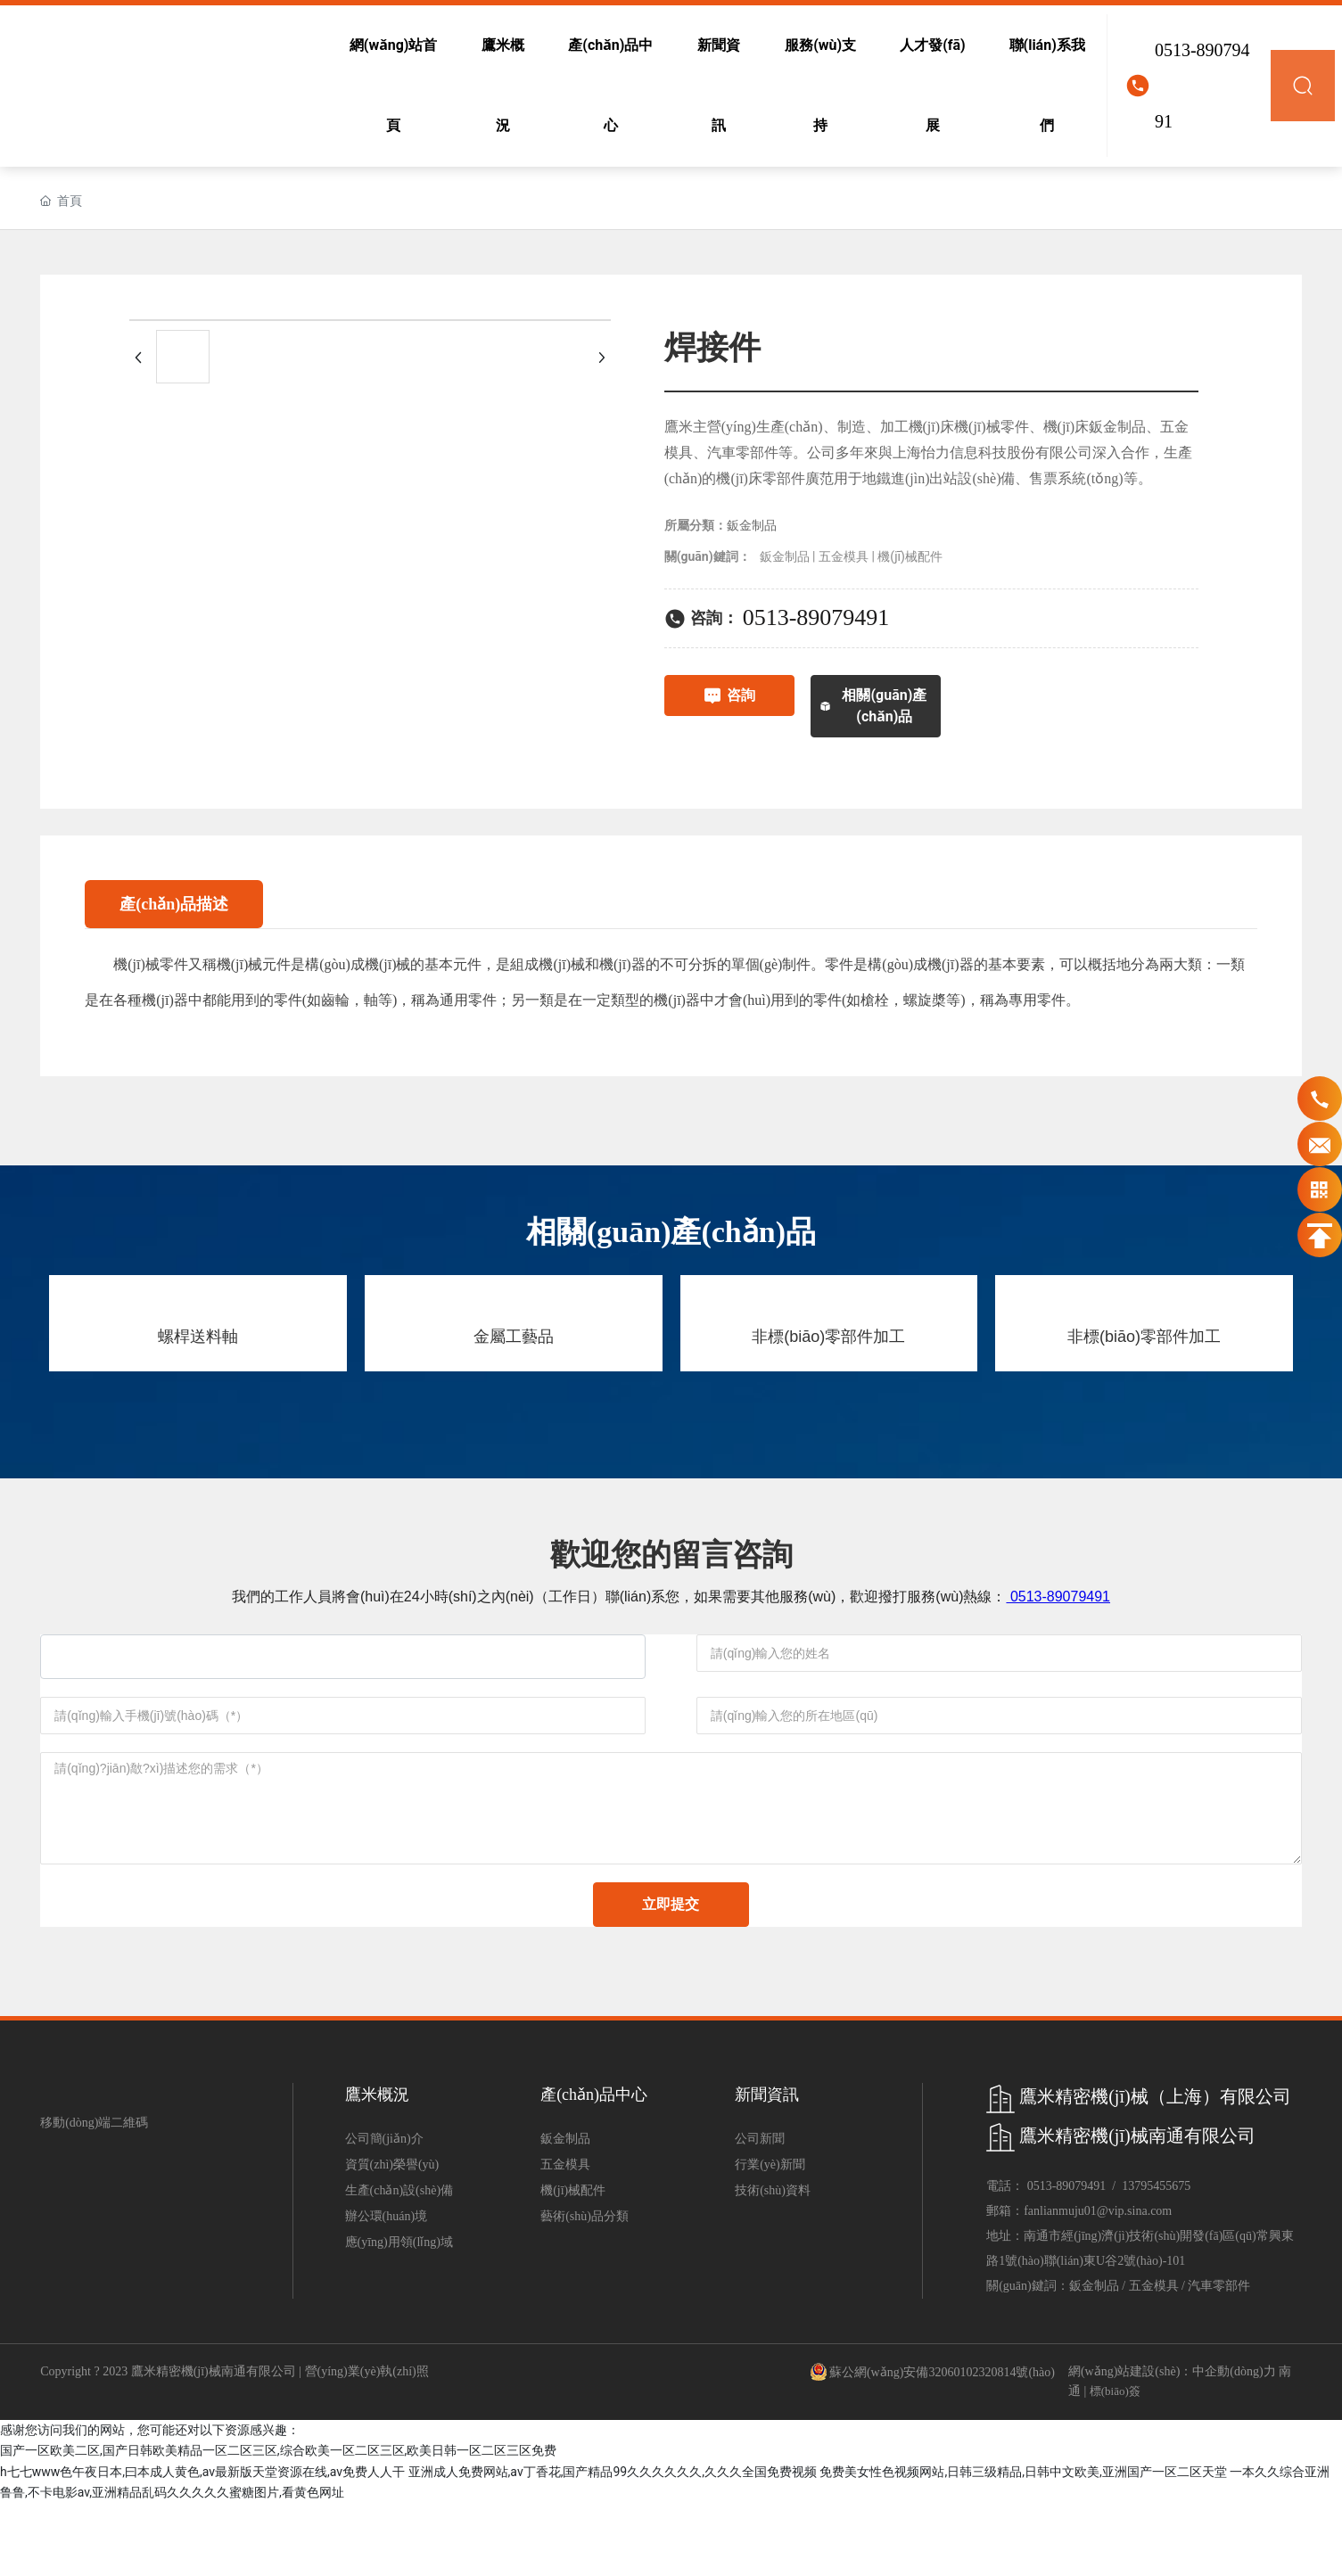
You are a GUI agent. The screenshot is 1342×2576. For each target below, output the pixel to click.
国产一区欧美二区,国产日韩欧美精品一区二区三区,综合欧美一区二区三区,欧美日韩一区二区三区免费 (278, 2523)
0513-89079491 (1202, 85)
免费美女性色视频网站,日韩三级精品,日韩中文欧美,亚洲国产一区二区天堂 (1022, 2544)
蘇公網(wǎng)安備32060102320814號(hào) (942, 2445)
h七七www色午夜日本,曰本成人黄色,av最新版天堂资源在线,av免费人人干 (202, 2544)
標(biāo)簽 (1115, 2464)
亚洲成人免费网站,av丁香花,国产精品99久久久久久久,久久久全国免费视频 (612, 2544)
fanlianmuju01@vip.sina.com (1098, 2284)
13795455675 (1156, 2259)
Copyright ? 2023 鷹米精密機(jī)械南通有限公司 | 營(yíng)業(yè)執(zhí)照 (234, 2444)
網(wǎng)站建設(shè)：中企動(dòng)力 (1172, 2444)
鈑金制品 (752, 525)
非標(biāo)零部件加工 (828, 1337)
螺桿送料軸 (198, 1337)
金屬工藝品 (513, 1337)
